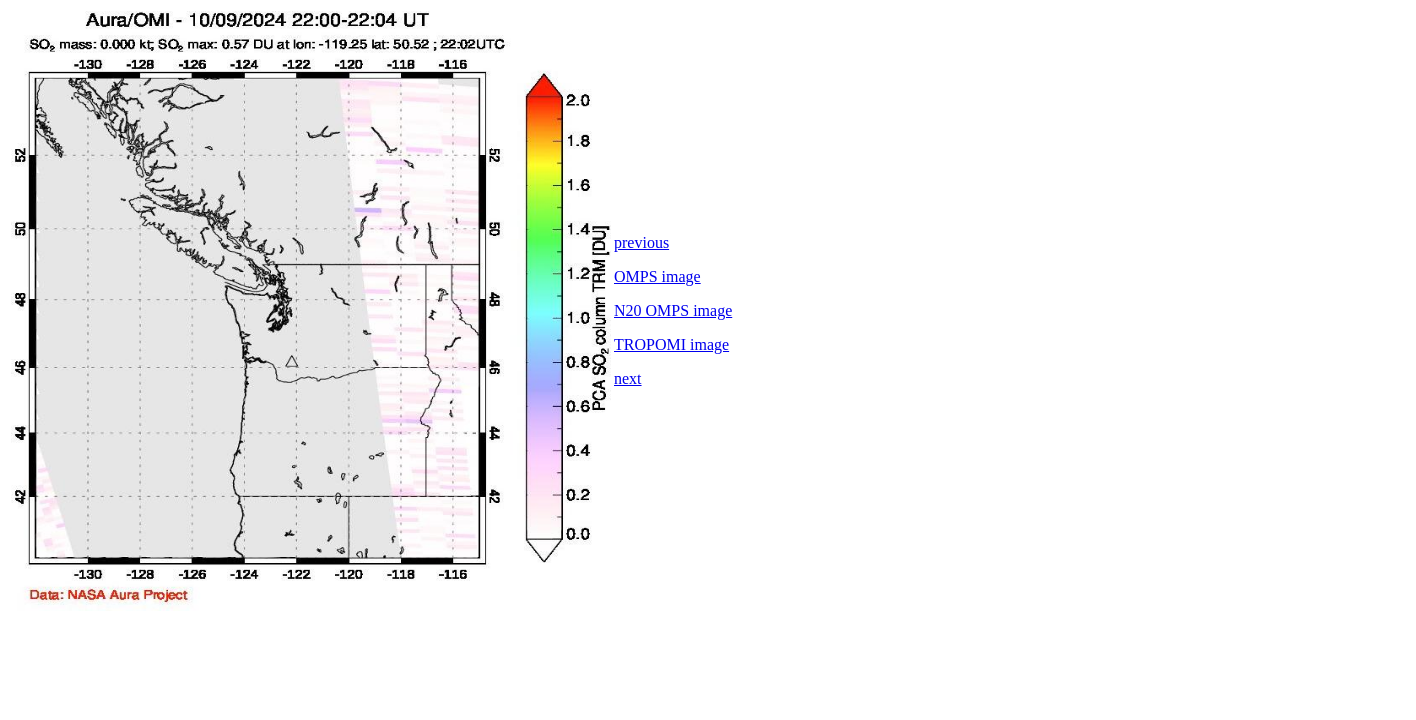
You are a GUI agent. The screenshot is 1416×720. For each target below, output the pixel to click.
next (628, 378)
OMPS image (657, 276)
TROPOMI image (671, 344)
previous (641, 242)
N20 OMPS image (673, 310)
